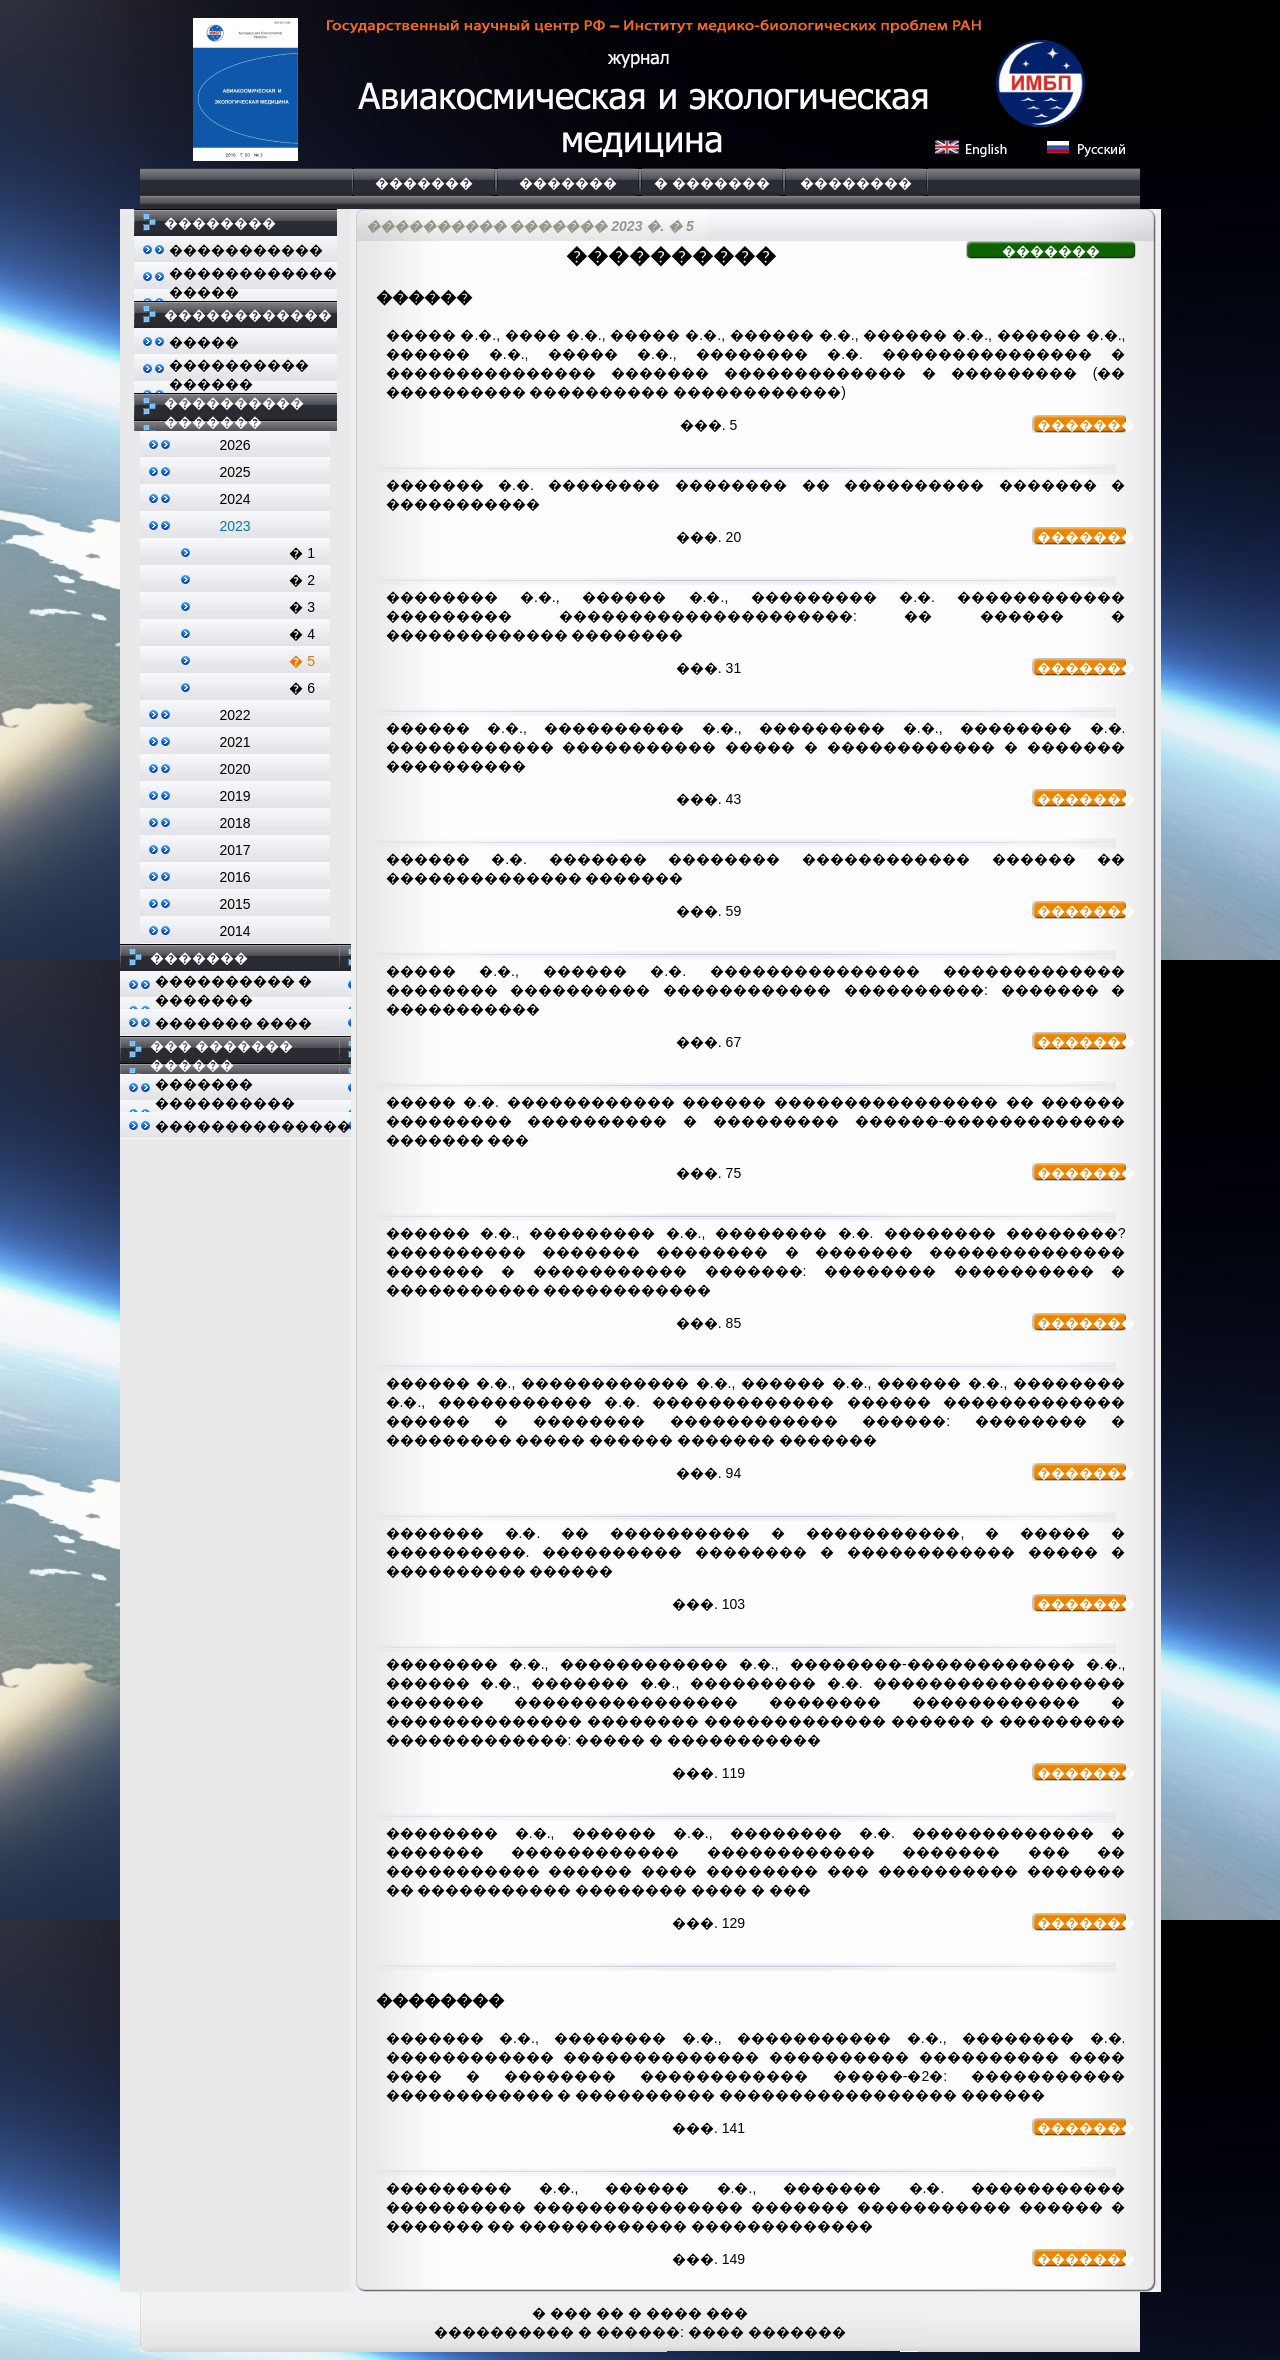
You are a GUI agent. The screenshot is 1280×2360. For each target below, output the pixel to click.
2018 (234, 823)
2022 (234, 715)
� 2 (302, 580)
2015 (234, 904)
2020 (234, 769)
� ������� (712, 183)
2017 (234, 850)
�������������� (253, 1126)
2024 (234, 499)
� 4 (302, 634)
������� (424, 183)
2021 (234, 742)
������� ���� (234, 1023)
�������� (856, 183)
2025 (234, 472)
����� (204, 342)
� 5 (302, 661)
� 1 (302, 553)
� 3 (302, 607)
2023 (234, 526)
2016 (234, 877)
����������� (246, 250)
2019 (234, 796)
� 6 (302, 688)
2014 (234, 931)
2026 (234, 445)
